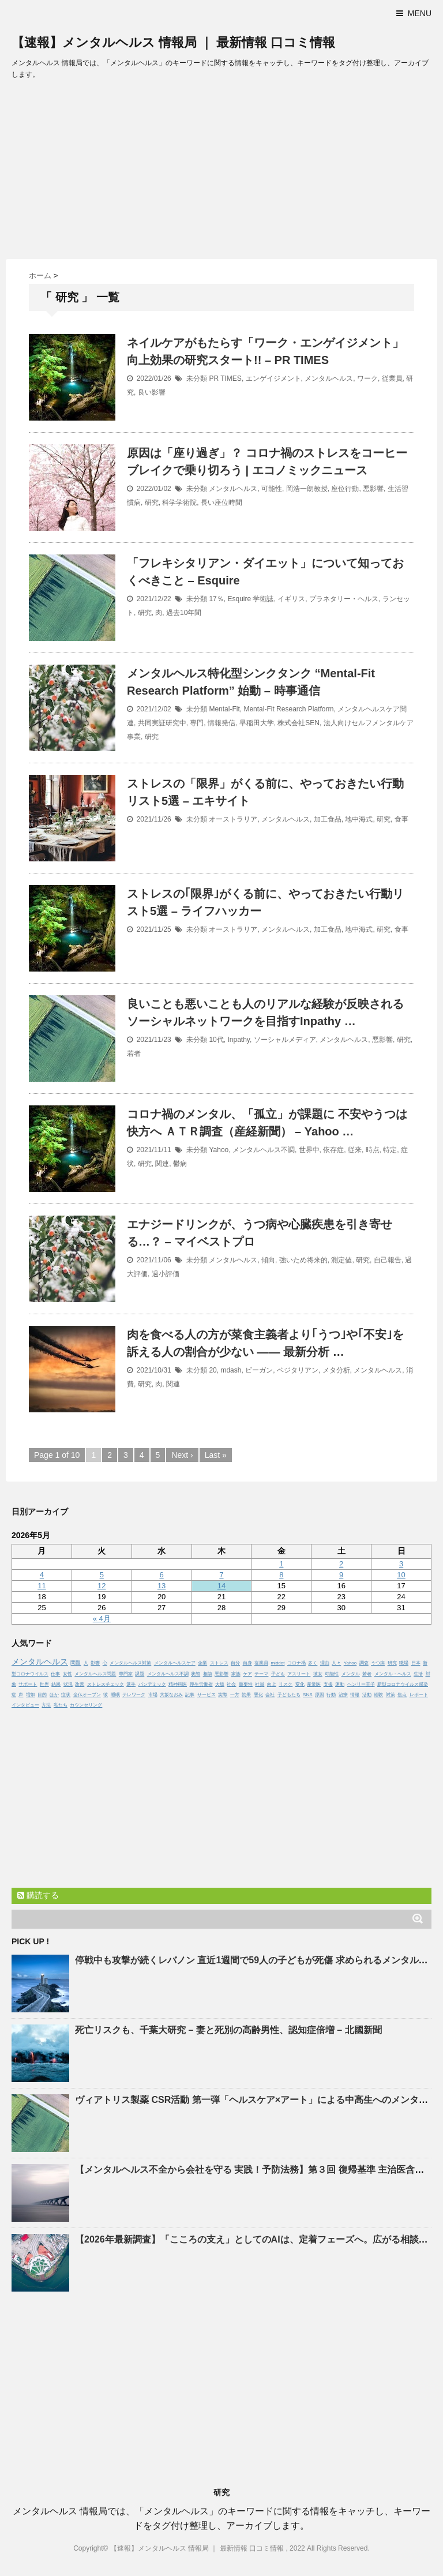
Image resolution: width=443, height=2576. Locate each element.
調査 (364, 1663)
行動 (331, 1694)
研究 (152, 502)
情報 (354, 1694)
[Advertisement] (221, 172)
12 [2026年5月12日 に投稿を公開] (101, 1585)
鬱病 (180, 1164)
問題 (75, 1663)
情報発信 (221, 723)
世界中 (309, 1150)
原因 (319, 1694)
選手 (131, 1684)
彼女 (317, 1674)
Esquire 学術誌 (250, 599)
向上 (271, 1684)
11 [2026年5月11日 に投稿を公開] (41, 1585)
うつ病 (378, 1663)
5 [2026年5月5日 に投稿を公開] (102, 1574)
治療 (343, 1694)
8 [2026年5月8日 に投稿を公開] (281, 1574)
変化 (300, 1684)
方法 (46, 1705)
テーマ (261, 1674)
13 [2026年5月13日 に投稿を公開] (161, 1585)
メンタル (350, 1674)
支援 (328, 1684)
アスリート (298, 1674)
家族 (236, 1674)
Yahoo (218, 1150)
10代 (216, 1040)
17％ (216, 599)
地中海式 (359, 819)
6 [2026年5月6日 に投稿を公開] (161, 1574)
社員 (259, 1684)
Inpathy (238, 1040)
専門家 (126, 1674)
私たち (60, 1705)
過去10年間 (183, 613)
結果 (56, 1684)
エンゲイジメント (273, 378)
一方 (234, 1694)
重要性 (246, 1684)
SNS (307, 1694)
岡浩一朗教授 (307, 489)
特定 (390, 1150)
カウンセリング (86, 1705)
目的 (42, 1694)
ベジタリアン (297, 1370)
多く (312, 1663)
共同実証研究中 (162, 723)
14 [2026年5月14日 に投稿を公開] (221, 1585)
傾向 (268, 1260)
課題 (139, 1674)
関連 (162, 1164)
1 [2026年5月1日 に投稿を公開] (281, 1563)
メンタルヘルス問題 (95, 1674)
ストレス (219, 1663)
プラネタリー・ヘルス (343, 599)
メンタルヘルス (329, 378)
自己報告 (387, 1260)
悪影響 (373, 489)
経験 (378, 1694)
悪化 (258, 1694)
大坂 (219, 1684)
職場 (403, 1663)
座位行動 (345, 489)
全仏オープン (87, 1694)
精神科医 (177, 1684)
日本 (416, 1663)
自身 (247, 1663)
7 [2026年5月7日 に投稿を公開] (221, 1574)
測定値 (341, 1260)
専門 (197, 723)
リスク (285, 1684)
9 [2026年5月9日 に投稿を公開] (341, 1574)
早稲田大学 (256, 723)
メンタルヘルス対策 (130, 1663)
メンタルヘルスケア (175, 1663)
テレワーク (133, 1694)
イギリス (291, 599)
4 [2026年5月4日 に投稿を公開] (42, 1574)
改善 (79, 1684)
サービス (206, 1694)
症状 (65, 1694)
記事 (189, 1694)
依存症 (333, 1150)
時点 (373, 1150)
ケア (247, 1674)
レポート (419, 1694)
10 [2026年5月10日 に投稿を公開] (401, 1574)
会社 (270, 1694)
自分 (235, 1663)
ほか (54, 1694)
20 (212, 1370)
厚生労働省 (201, 1684)
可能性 (271, 489)
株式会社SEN (298, 723)
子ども (278, 1674)
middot (277, 1663)
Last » (216, 1455)
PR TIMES (225, 378)
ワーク (367, 378)
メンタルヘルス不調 (263, 1150)
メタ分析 (336, 1370)
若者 (134, 1053)
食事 (401, 819)
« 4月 (102, 1618)
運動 (339, 1684)
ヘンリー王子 (361, 1684)
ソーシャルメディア (285, 1040)
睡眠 (115, 1694)
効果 (246, 1694)
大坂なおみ (171, 1694)
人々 (336, 1663)
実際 (222, 1694)
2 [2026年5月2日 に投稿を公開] (341, 1563)
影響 (95, 1663)
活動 (366, 1694)
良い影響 (152, 392)
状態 (195, 1674)
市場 (152, 1694)
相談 (207, 1674)
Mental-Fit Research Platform (288, 709)
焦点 (402, 1694)
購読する (38, 1895)
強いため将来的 (303, 1260)
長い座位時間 (221, 502)
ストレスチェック (105, 1684)
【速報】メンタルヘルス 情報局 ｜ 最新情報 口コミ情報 (173, 42)
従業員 (392, 378)
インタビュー (25, 1705)
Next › (182, 1455)
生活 (418, 1674)
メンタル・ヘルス (392, 1674)
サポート (27, 1684)
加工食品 (327, 819)
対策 (390, 1694)
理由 (324, 1663)
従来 (355, 1150)
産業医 (314, 1684)
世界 (44, 1684)
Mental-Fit (224, 709)
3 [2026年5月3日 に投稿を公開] (401, 1563)
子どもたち (289, 1694)
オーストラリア (233, 819)
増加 (30, 1694)
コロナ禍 (296, 1663)
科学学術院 (179, 502)
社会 (231, 1684)
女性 (67, 1674)
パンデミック (152, 1684)
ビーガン (259, 1370)
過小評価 (165, 1274)
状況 (68, 1684)
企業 (202, 1663)
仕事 (55, 1674)
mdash (230, 1370)
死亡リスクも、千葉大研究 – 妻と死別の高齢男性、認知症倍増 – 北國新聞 (228, 2030)
